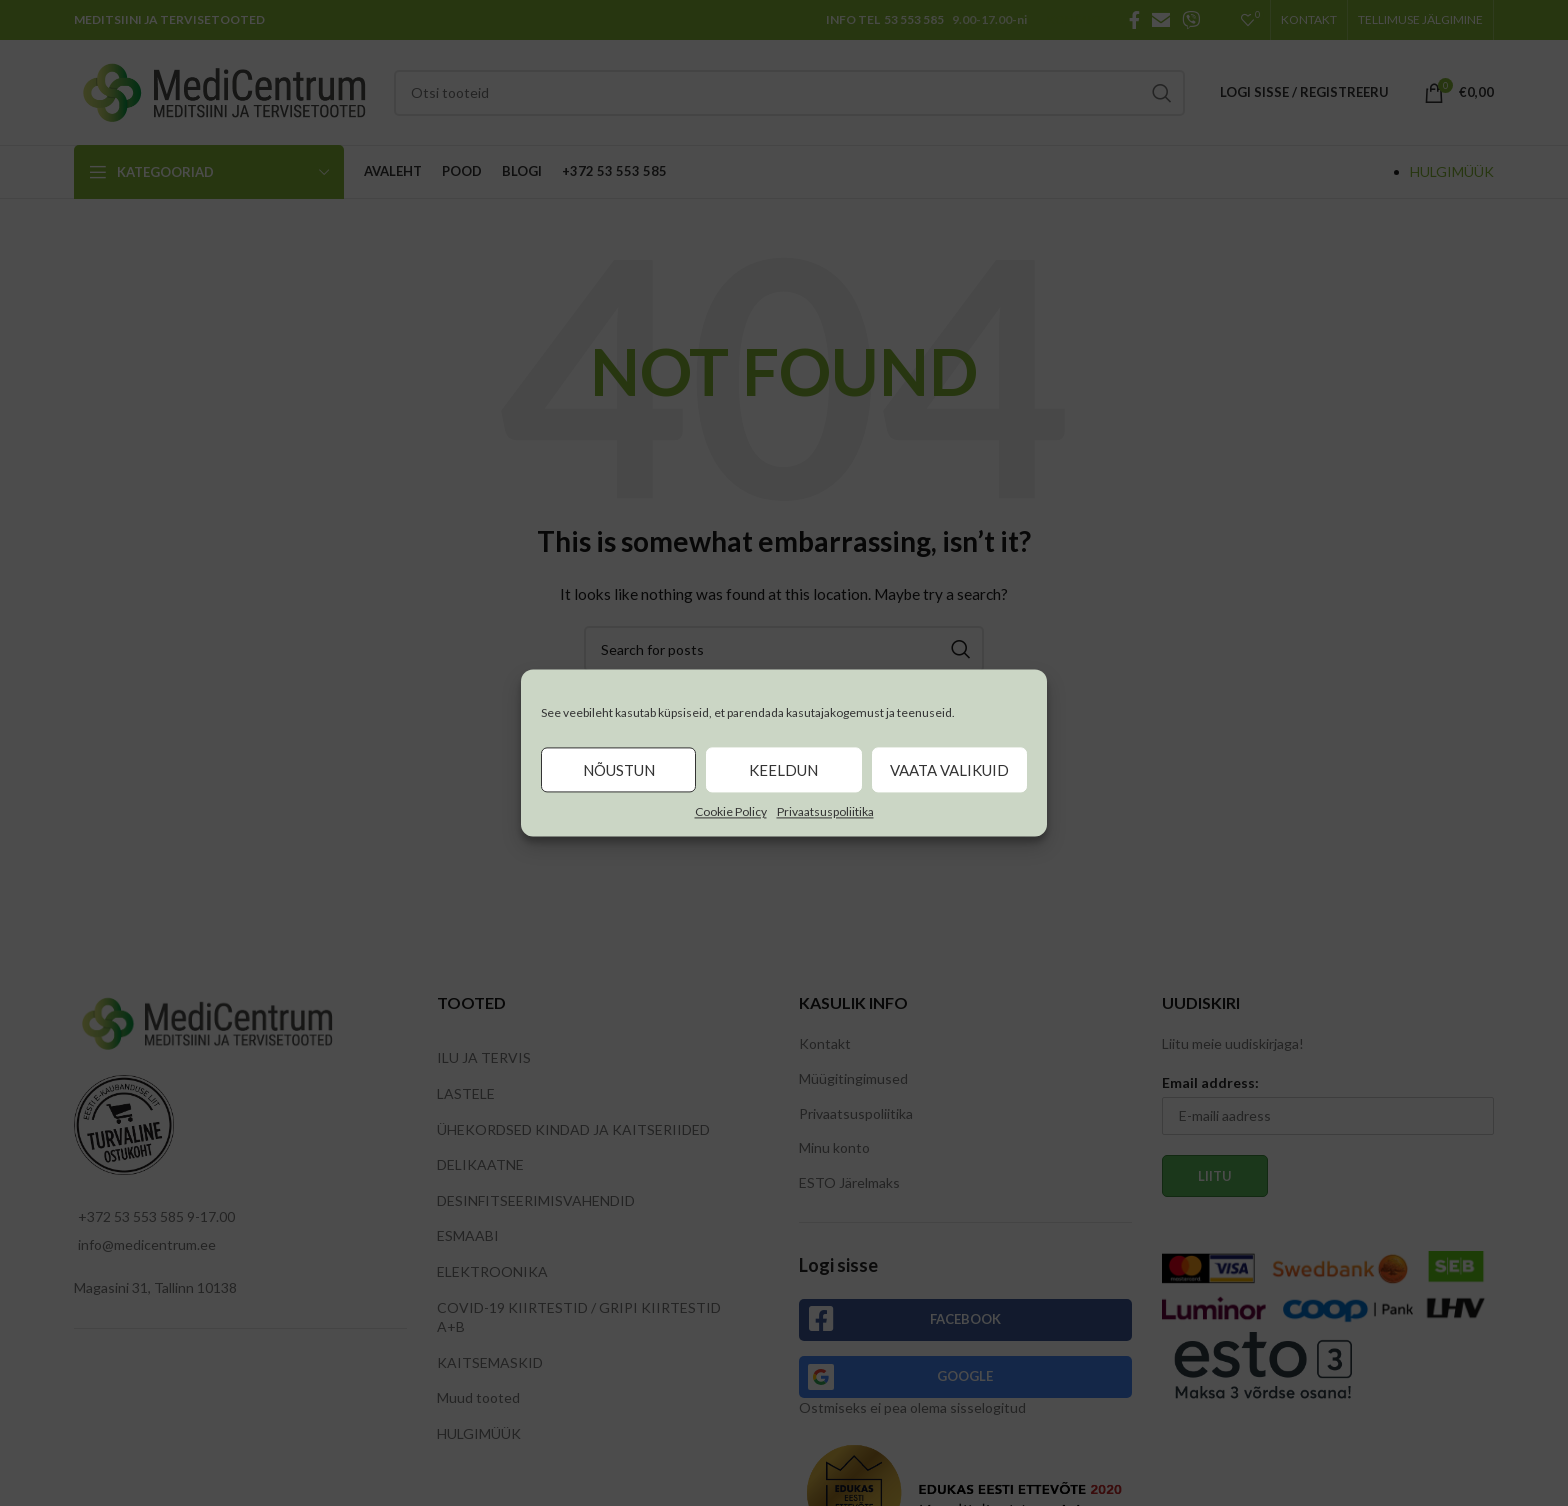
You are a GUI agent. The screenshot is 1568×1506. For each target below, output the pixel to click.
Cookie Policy (731, 811)
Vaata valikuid (949, 770)
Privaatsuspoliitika (825, 811)
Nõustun (619, 770)
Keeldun (783, 770)
